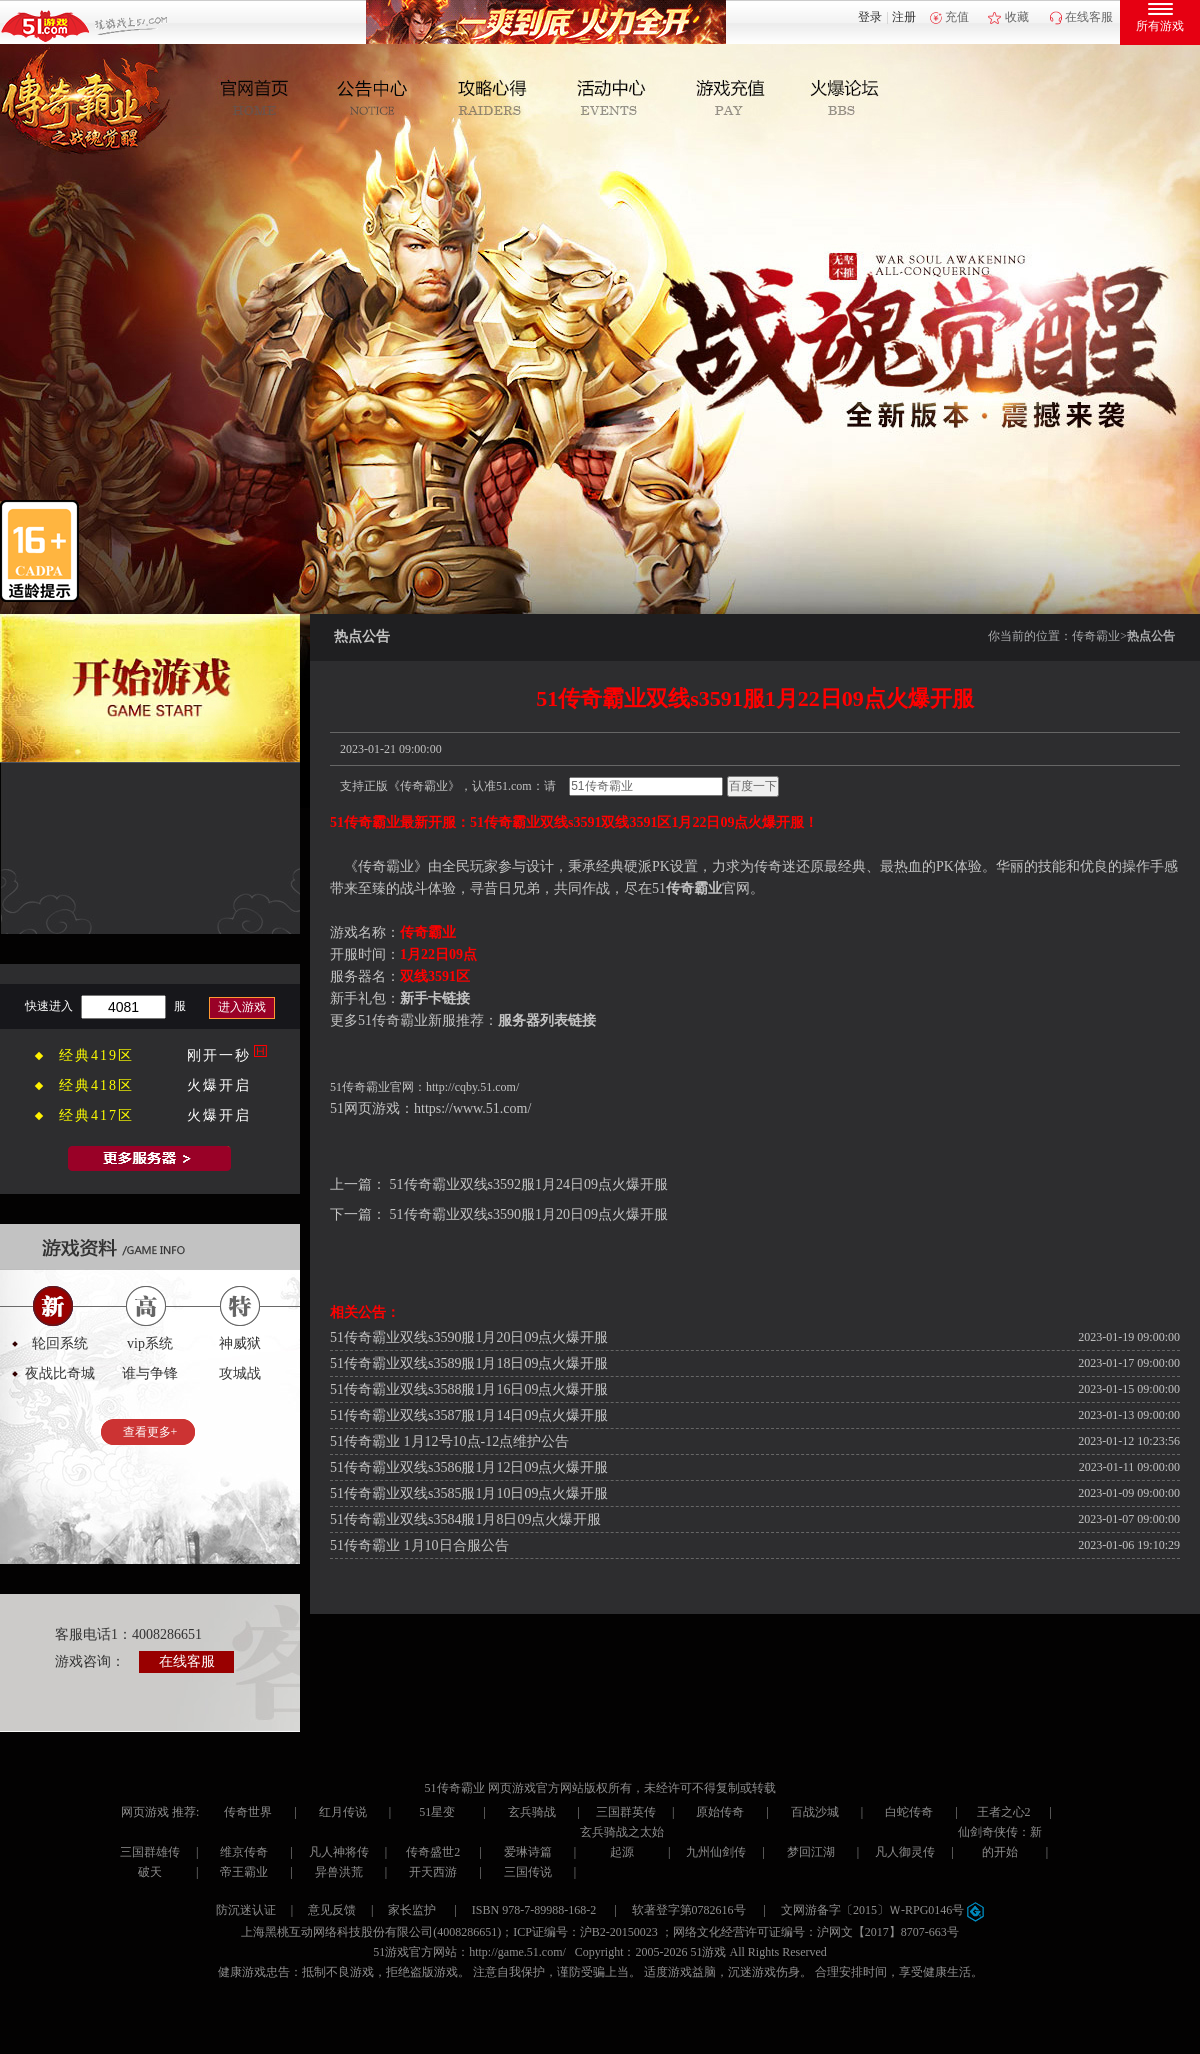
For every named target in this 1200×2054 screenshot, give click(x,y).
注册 (904, 17)
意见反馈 (332, 1910)
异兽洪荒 (339, 1872)
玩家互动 (843, 99)
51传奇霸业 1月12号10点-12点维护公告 (449, 1441)
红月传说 (343, 1812)
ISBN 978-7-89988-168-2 (534, 1910)
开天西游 (433, 1872)
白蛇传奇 (909, 1812)
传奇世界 (248, 1812)
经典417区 (96, 1115)
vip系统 (150, 1343)
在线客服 (1089, 17)
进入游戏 (242, 1007)
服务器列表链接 (547, 1020)
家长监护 (412, 1910)
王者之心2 (1004, 1812)
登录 (870, 17)
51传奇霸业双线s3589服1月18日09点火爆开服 (469, 1363)
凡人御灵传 (905, 1852)
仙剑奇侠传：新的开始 (1000, 1842)
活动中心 (611, 99)
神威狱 (240, 1343)
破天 (150, 1872)
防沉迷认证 (246, 1910)
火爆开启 (219, 1085)
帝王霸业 (244, 1872)
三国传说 (528, 1872)
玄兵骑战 (532, 1812)
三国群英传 (626, 1812)
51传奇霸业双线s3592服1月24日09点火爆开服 (529, 1184)
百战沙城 (815, 1812)
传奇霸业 (1096, 636)
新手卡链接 (435, 998)
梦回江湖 (811, 1852)
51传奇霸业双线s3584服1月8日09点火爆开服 (465, 1519)
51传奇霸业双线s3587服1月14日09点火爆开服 (469, 1415)
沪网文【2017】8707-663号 (888, 1932)
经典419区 (96, 1055)
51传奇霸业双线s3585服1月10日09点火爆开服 (469, 1493)
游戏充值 (727, 99)
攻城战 (240, 1373)
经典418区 (96, 1085)
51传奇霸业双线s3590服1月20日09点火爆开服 (529, 1214)
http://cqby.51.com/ (472, 1087)
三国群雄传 (150, 1852)
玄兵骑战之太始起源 (622, 1842)
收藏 (1017, 17)
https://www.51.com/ (472, 1108)
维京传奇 (244, 1852)
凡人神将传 (339, 1852)
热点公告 (1151, 636)
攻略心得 (495, 99)
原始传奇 (720, 1812)
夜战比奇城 (60, 1373)
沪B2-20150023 (619, 1932)
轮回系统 (60, 1343)
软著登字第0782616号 (689, 1910)
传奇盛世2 (433, 1852)
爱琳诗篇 (528, 1852)
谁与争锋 (150, 1373)
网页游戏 (145, 1812)
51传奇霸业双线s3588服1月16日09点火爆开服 (469, 1389)
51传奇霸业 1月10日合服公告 (419, 1545)
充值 (957, 17)
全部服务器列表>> (150, 1158)
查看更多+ (150, 1432)
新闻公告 (379, 99)
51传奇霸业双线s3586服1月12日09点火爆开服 (469, 1467)
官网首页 (263, 99)
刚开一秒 (219, 1055)
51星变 (437, 1812)
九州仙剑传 (716, 1852)
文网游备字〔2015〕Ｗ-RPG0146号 (882, 1910)
